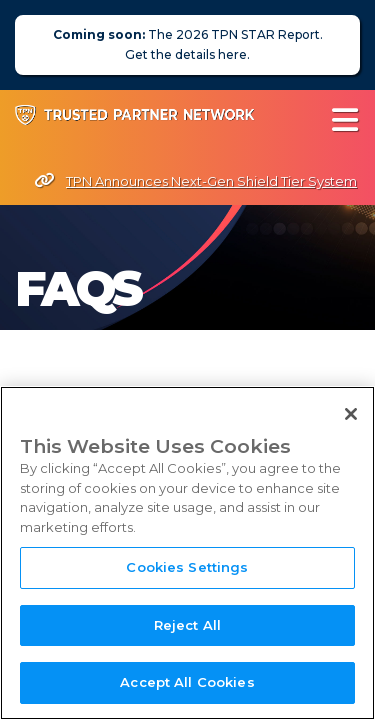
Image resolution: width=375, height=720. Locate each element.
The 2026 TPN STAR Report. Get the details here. (188, 44)
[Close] (351, 415)
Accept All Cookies (187, 684)
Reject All (187, 626)
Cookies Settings (187, 568)
